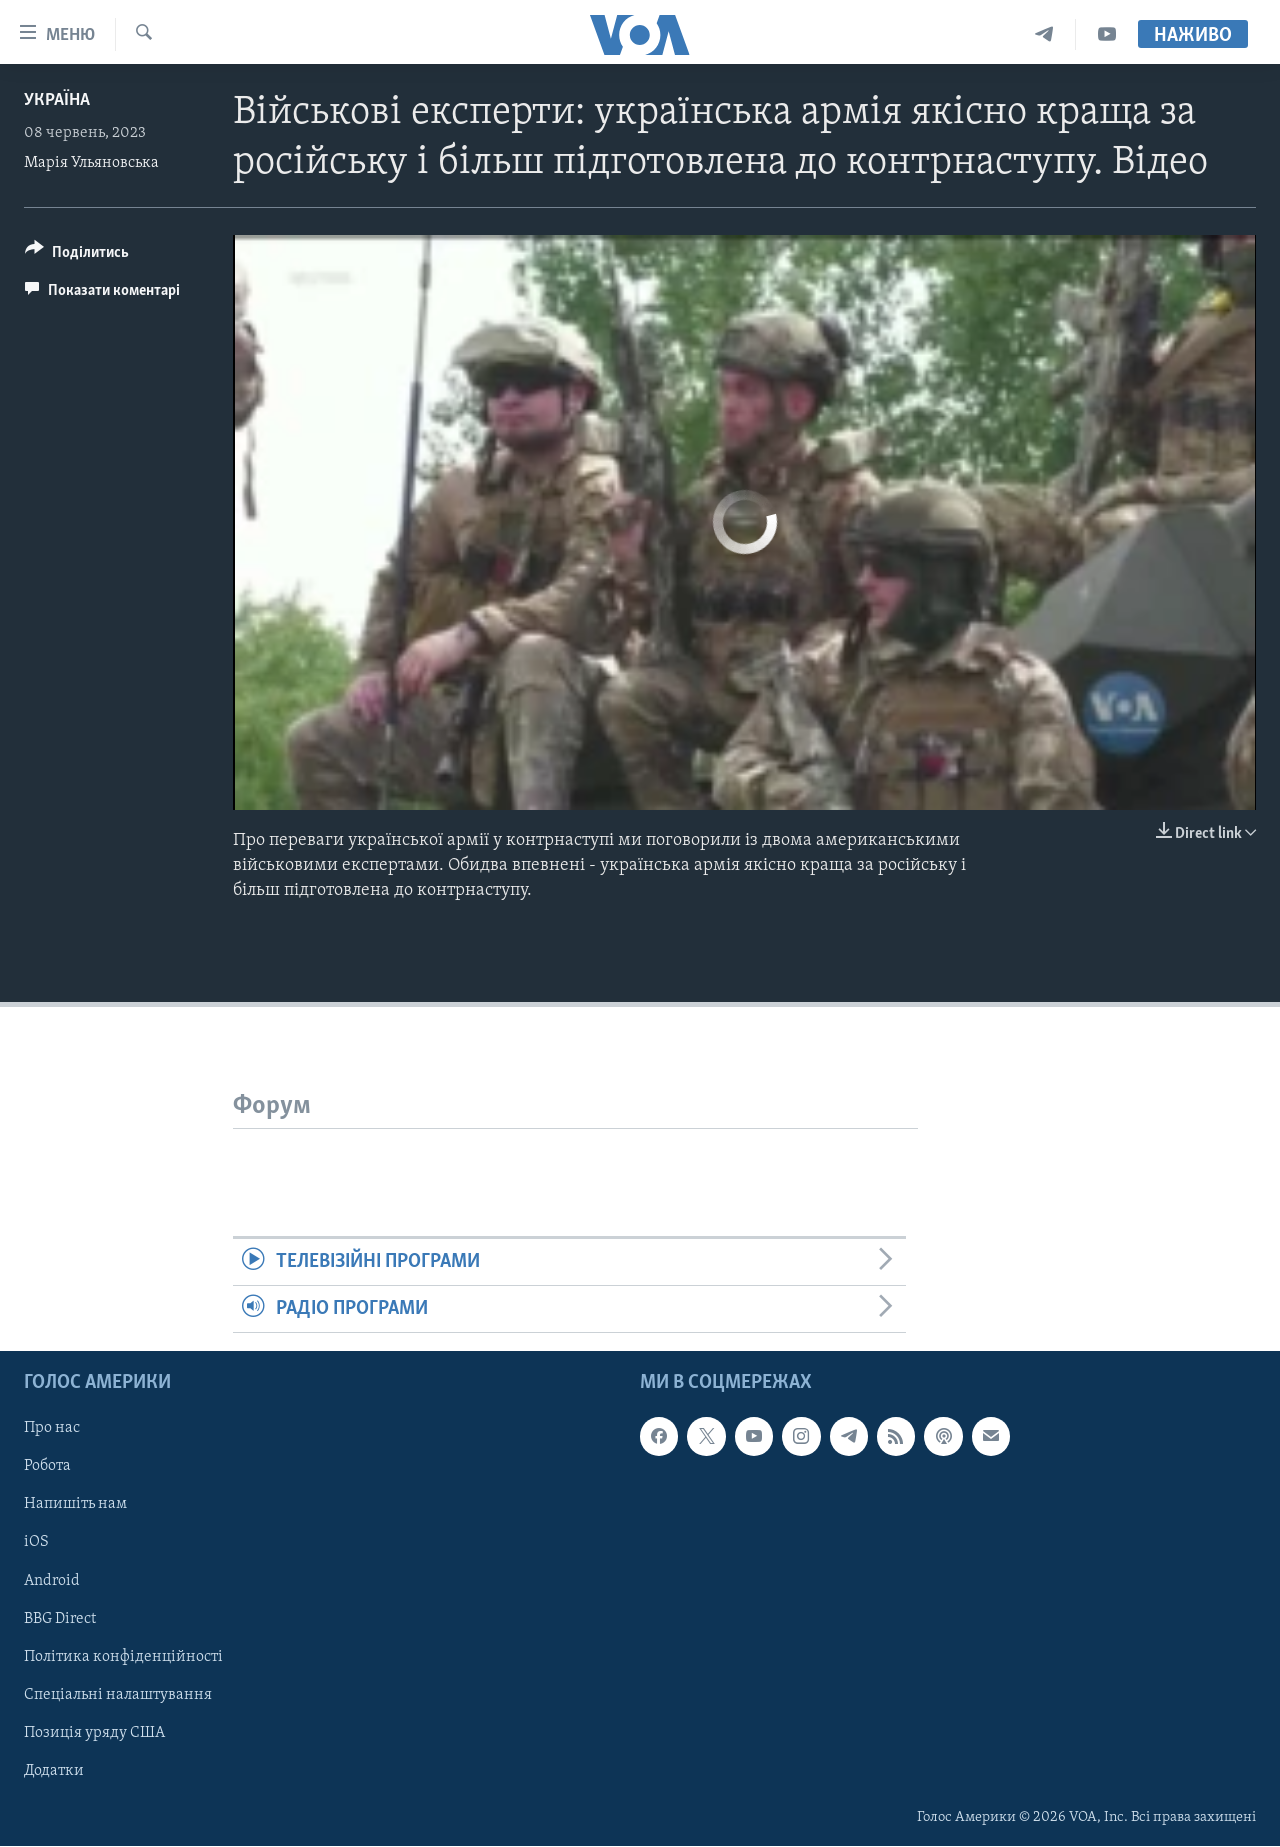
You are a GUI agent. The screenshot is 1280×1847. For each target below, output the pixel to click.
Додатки (54, 1771)
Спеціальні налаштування (118, 1695)
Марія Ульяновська (91, 163)
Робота (47, 1467)
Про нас (52, 1429)
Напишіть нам (75, 1505)
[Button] (77, 255)
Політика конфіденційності (123, 1657)
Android (52, 1581)
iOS (36, 1543)
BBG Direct (60, 1619)
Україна (57, 100)
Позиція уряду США (94, 1733)
